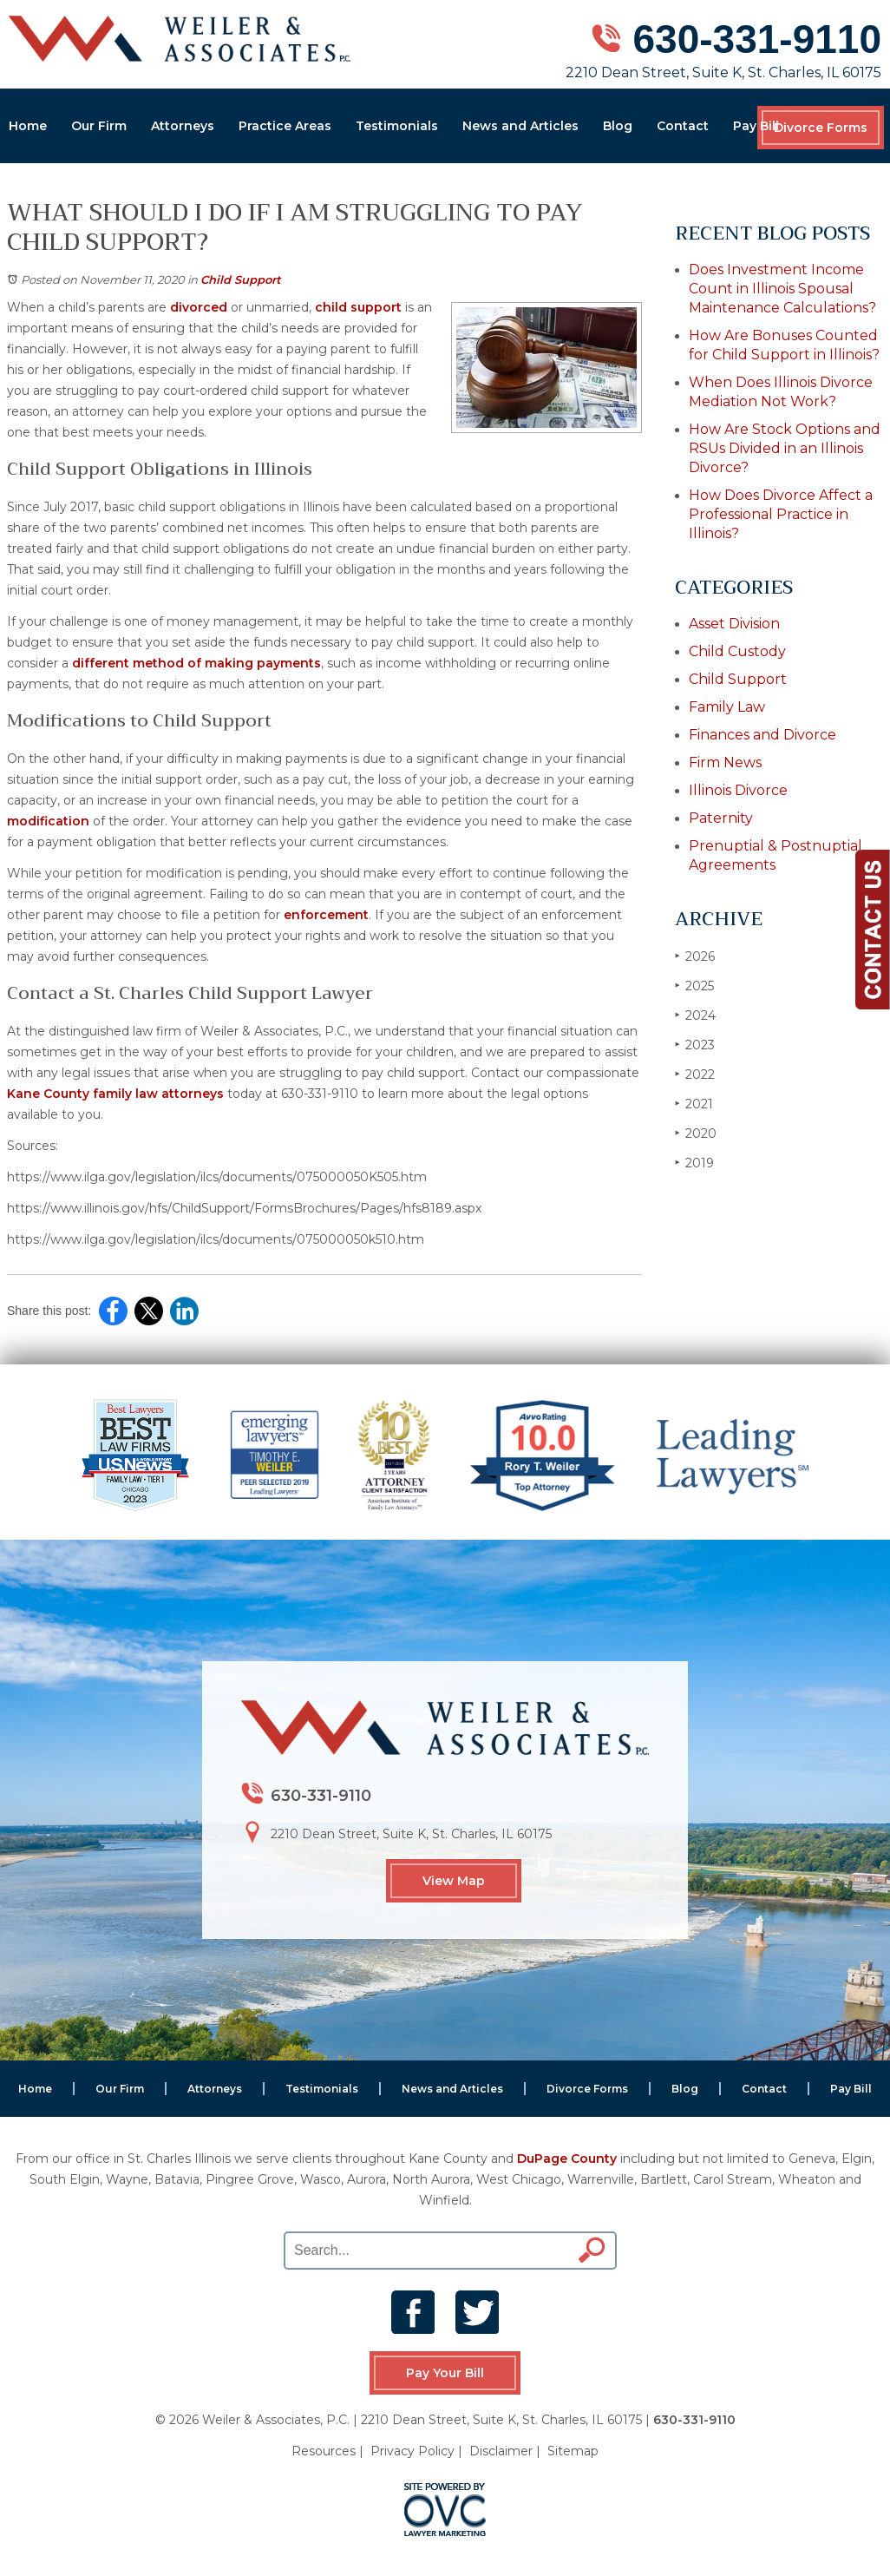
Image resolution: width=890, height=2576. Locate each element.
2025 (694, 986)
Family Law (727, 707)
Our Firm (99, 126)
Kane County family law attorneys (115, 1093)
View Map (453, 1881)
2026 (695, 956)
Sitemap (573, 2451)
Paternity (721, 818)
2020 (696, 1133)
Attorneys (182, 126)
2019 (694, 1163)
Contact (683, 126)
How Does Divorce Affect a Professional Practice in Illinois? (781, 514)
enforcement (326, 915)
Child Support (240, 279)
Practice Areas (285, 126)
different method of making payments (196, 663)
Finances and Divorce (762, 734)
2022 (695, 1074)
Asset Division (734, 623)
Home (28, 126)
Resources (323, 2451)
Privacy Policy (412, 2451)
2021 (694, 1104)
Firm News (725, 762)
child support (358, 307)
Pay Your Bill (445, 2373)
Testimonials (397, 126)
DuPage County (567, 2158)
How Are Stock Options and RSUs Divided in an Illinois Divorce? (784, 448)
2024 (695, 1015)
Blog (617, 126)
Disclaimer (501, 2451)
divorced (198, 307)
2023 (695, 1045)
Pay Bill (756, 126)
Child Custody (737, 651)
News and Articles (520, 126)
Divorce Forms (820, 127)
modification (48, 821)
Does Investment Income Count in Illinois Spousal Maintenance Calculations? (782, 288)
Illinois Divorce (738, 790)
